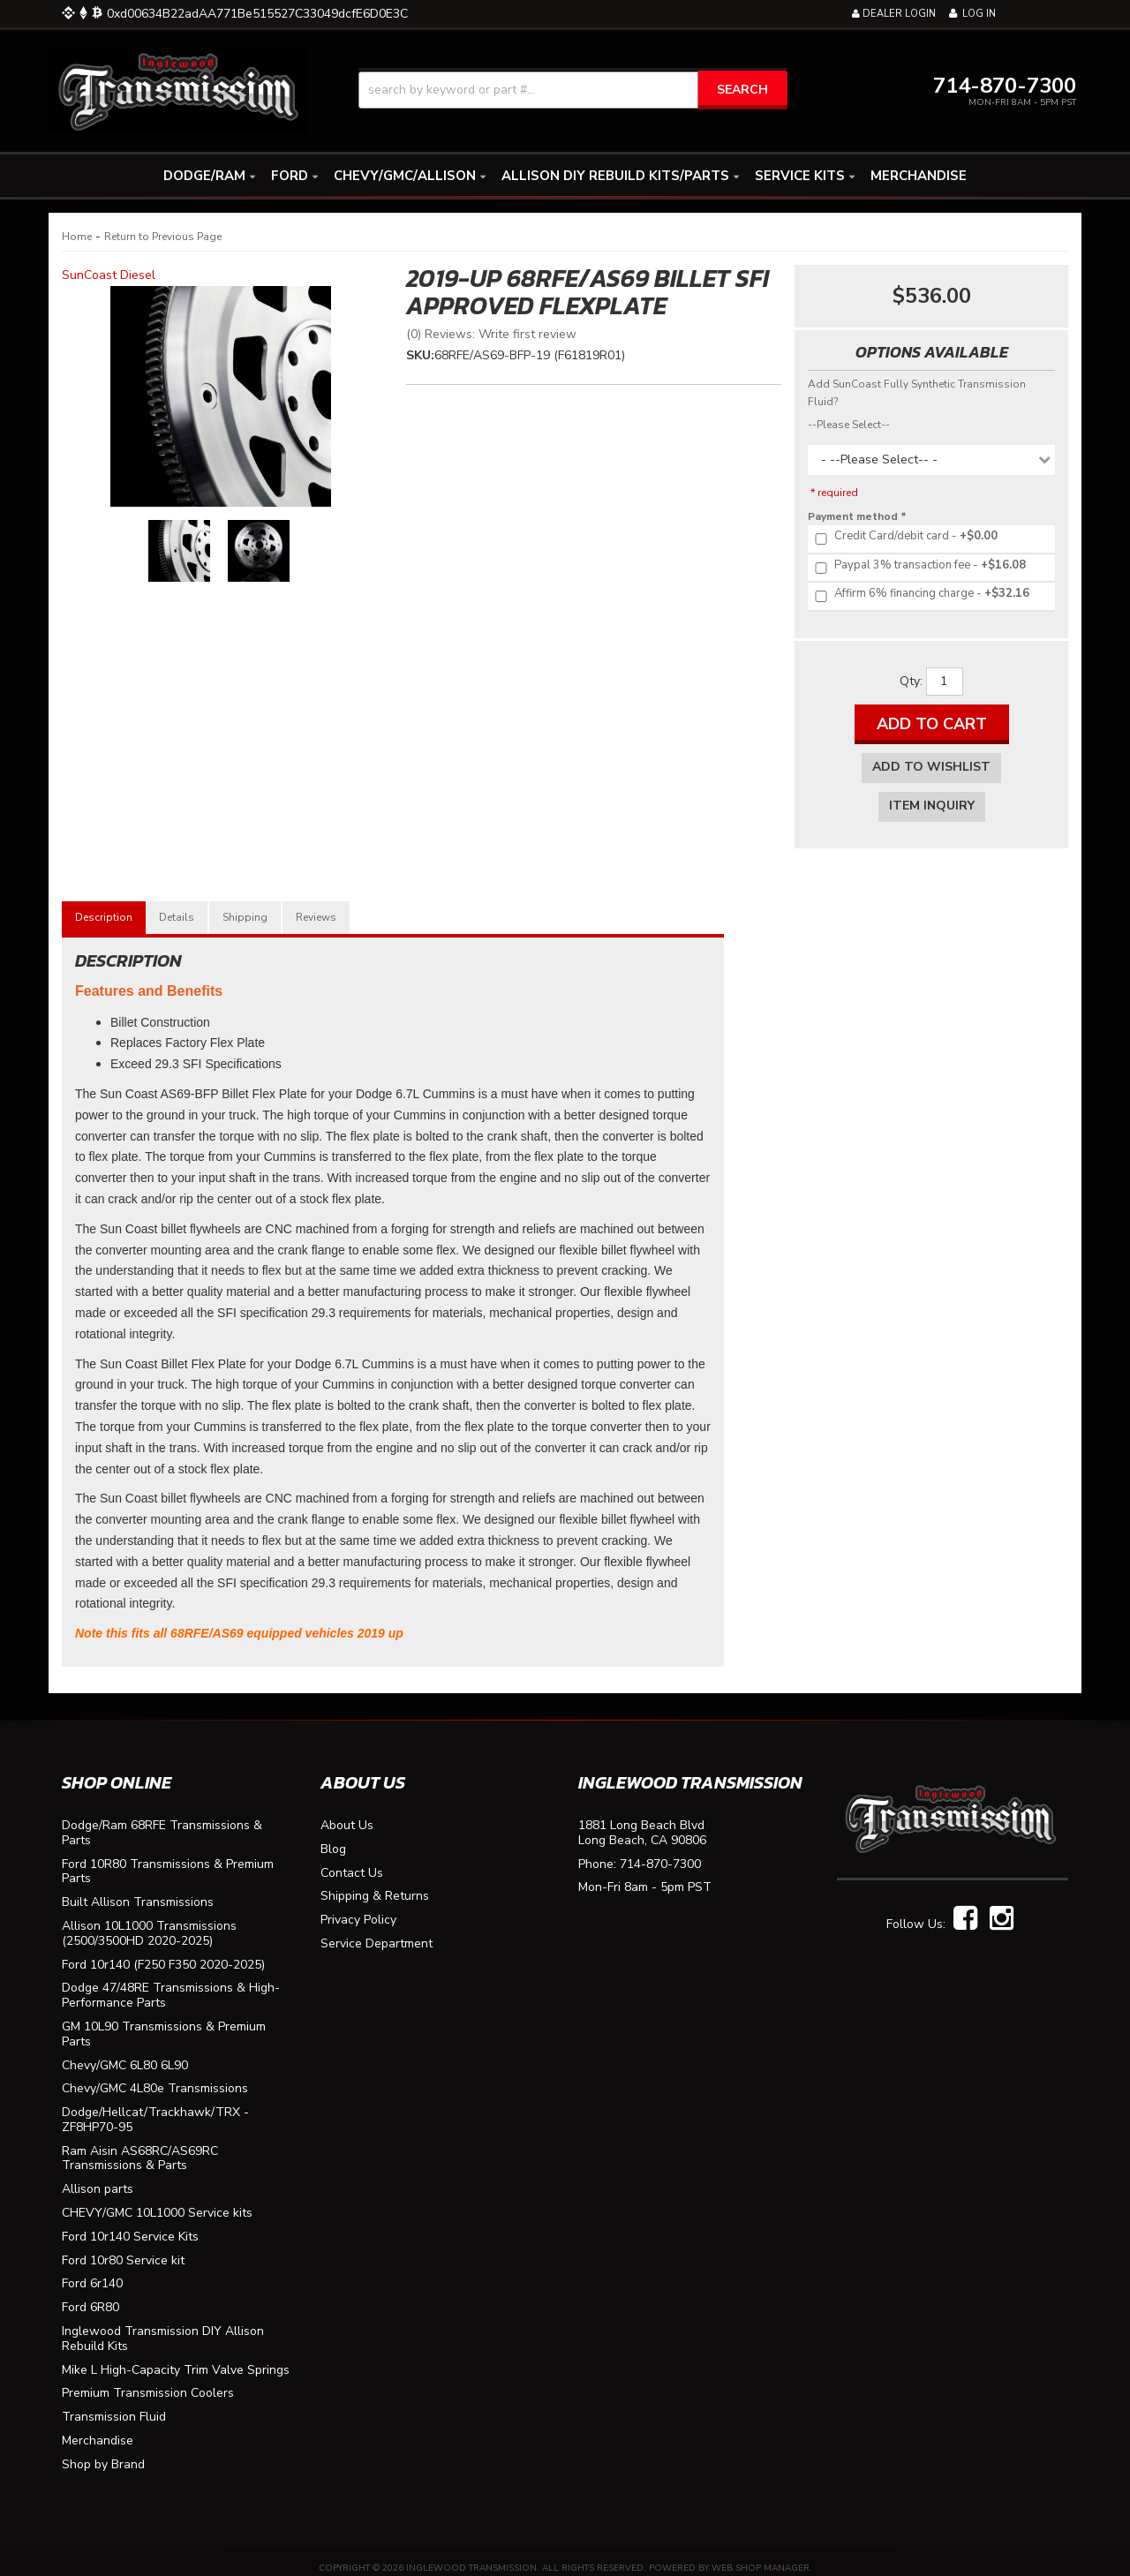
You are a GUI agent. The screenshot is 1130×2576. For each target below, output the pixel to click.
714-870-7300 (660, 1851)
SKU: (420, 355)
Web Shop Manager (761, 2555)
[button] (572, 90)
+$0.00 (905, 537)
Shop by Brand (103, 2451)
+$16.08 (919, 566)
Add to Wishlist (931, 766)
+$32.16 (920, 594)
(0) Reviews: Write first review (491, 334)
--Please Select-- (849, 425)
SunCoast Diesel (108, 275)
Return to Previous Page (163, 237)
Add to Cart (932, 723)
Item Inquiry (932, 806)
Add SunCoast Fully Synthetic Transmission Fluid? (917, 393)
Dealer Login (894, 13)
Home (77, 237)
